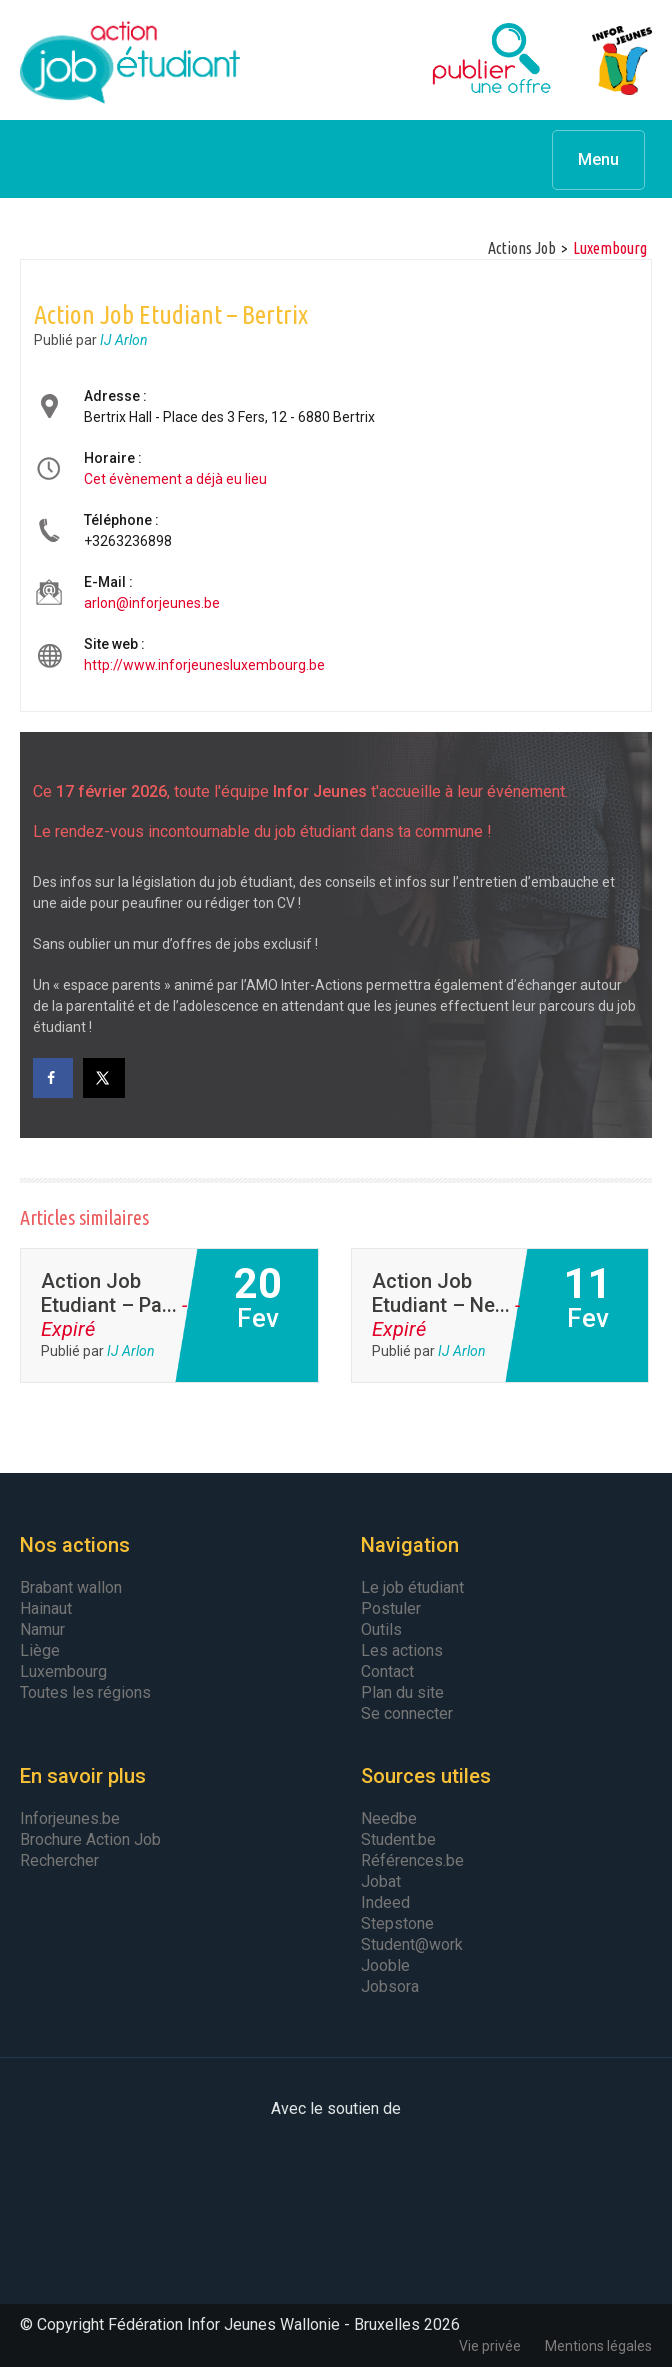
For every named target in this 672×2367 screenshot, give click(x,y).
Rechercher (59, 1860)
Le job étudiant (412, 1587)
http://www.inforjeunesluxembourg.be (204, 665)
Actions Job (522, 248)
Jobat (381, 1881)
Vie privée (490, 2346)
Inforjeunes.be (70, 1818)
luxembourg (610, 248)
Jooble (385, 1965)
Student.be (398, 1839)
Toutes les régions (85, 1692)
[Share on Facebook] (53, 1078)
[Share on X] (105, 1078)
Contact (387, 1671)
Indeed (385, 1902)
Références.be (412, 1860)
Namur (42, 1629)
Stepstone (397, 1923)
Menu (598, 159)
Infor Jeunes (602, 60)
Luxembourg (63, 1671)
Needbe (389, 1818)
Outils (381, 1629)
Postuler (391, 1608)
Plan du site (402, 1692)
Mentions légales (598, 2346)
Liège (40, 1650)
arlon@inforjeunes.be (152, 603)
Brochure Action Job (90, 1839)
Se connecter (407, 1713)
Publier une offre (442, 60)
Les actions (402, 1650)
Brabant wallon (71, 1587)
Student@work (412, 1944)
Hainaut (46, 1608)
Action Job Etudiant (130, 60)
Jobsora (390, 1986)
